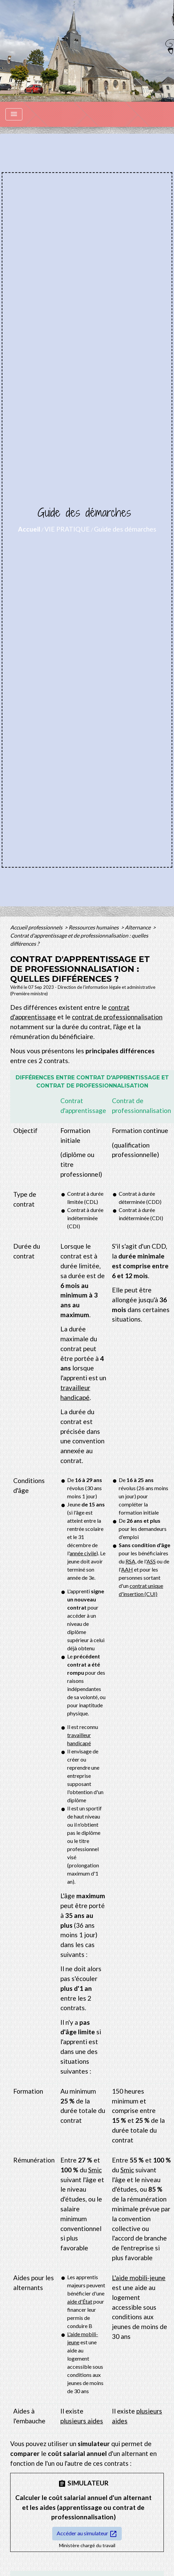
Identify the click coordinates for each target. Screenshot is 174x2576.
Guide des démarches (125, 529)
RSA (130, 1561)
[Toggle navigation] (13, 114)
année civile (83, 1553)
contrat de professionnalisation (117, 1017)
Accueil (29, 529)
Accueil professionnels (36, 927)
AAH (127, 1569)
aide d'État (79, 2301)
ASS (151, 1561)
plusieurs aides (81, 2421)
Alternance (138, 927)
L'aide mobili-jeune (139, 2278)
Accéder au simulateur (87, 2534)
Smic (95, 2170)
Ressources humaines (94, 927)
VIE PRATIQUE (67, 529)
